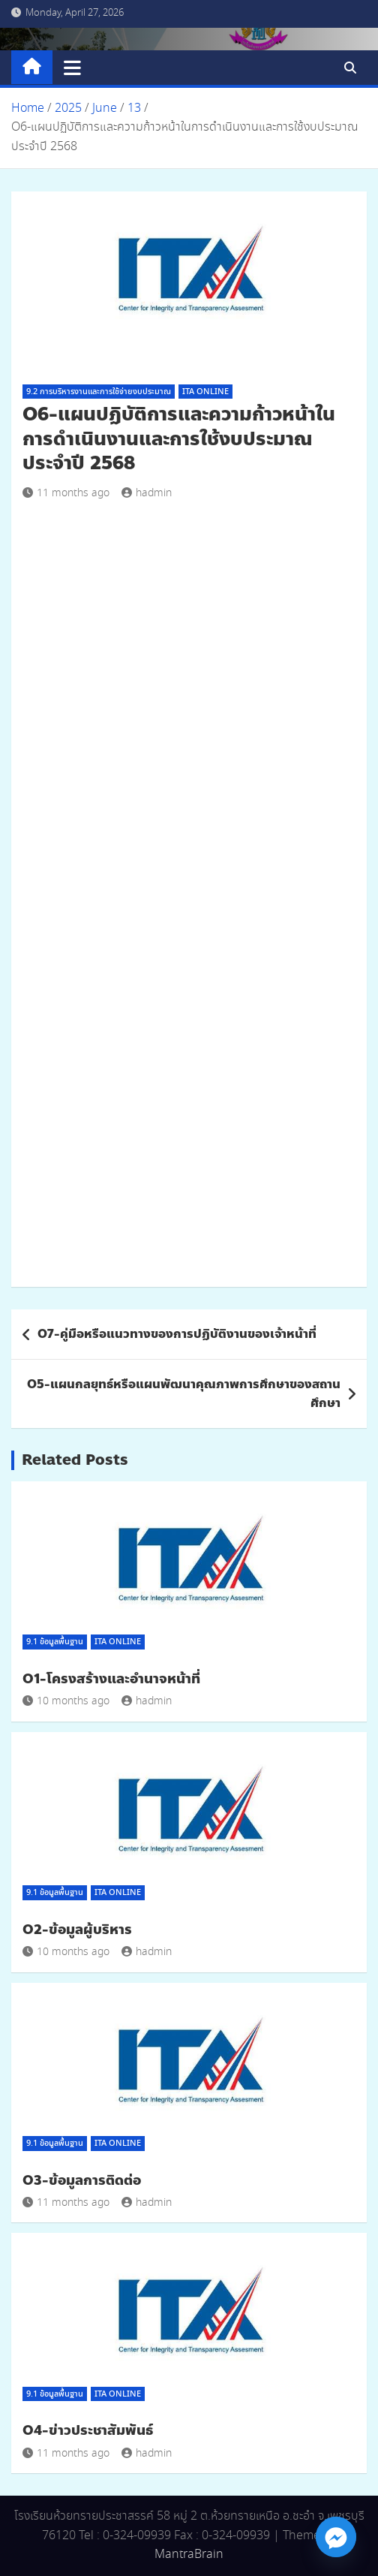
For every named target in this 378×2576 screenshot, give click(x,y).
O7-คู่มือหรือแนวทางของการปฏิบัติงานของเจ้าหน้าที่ (177, 1333)
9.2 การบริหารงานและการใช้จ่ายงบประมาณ (98, 392)
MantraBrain (189, 2554)
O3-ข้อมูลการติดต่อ (81, 2180)
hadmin (147, 493)
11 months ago (66, 493)
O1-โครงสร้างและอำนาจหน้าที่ (111, 1678)
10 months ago (66, 1701)
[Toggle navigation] (72, 67)
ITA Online (205, 392)
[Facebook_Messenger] (336, 2537)
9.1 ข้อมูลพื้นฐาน (54, 1642)
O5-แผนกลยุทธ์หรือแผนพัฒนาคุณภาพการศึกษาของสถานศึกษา (183, 1394)
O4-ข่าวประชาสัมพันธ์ (87, 2430)
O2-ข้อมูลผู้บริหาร (77, 1929)
